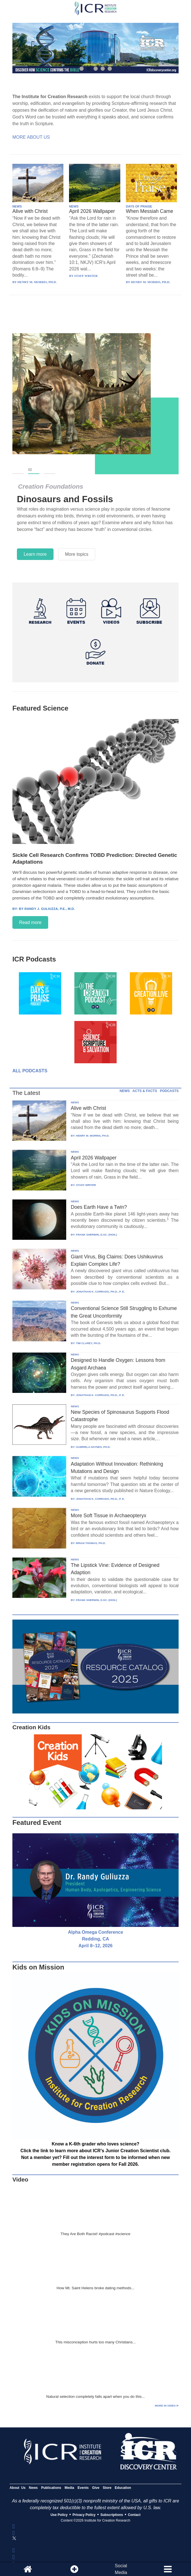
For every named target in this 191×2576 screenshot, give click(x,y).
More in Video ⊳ (167, 2405)
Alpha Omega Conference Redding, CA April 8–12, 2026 (95, 1939)
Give (95, 2488)
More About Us (31, 137)
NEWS (17, 206)
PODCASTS (169, 1091)
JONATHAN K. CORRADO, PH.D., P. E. (100, 1291)
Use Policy (59, 2515)
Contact (134, 2515)
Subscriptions (112, 2515)
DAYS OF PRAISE (139, 206)
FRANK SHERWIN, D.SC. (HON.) (96, 1234)
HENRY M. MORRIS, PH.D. (92, 1135)
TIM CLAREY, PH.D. (88, 1343)
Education (123, 2488)
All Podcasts (29, 1070)
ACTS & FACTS (144, 1091)
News (33, 2488)
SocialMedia (121, 2569)
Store (107, 2488)
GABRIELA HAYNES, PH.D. (93, 1446)
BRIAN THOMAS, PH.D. (91, 1543)
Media (69, 2488)
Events (82, 2488)
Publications (51, 2488)
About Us (18, 2488)
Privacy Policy (84, 2515)
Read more (30, 922)
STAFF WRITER (86, 1184)
